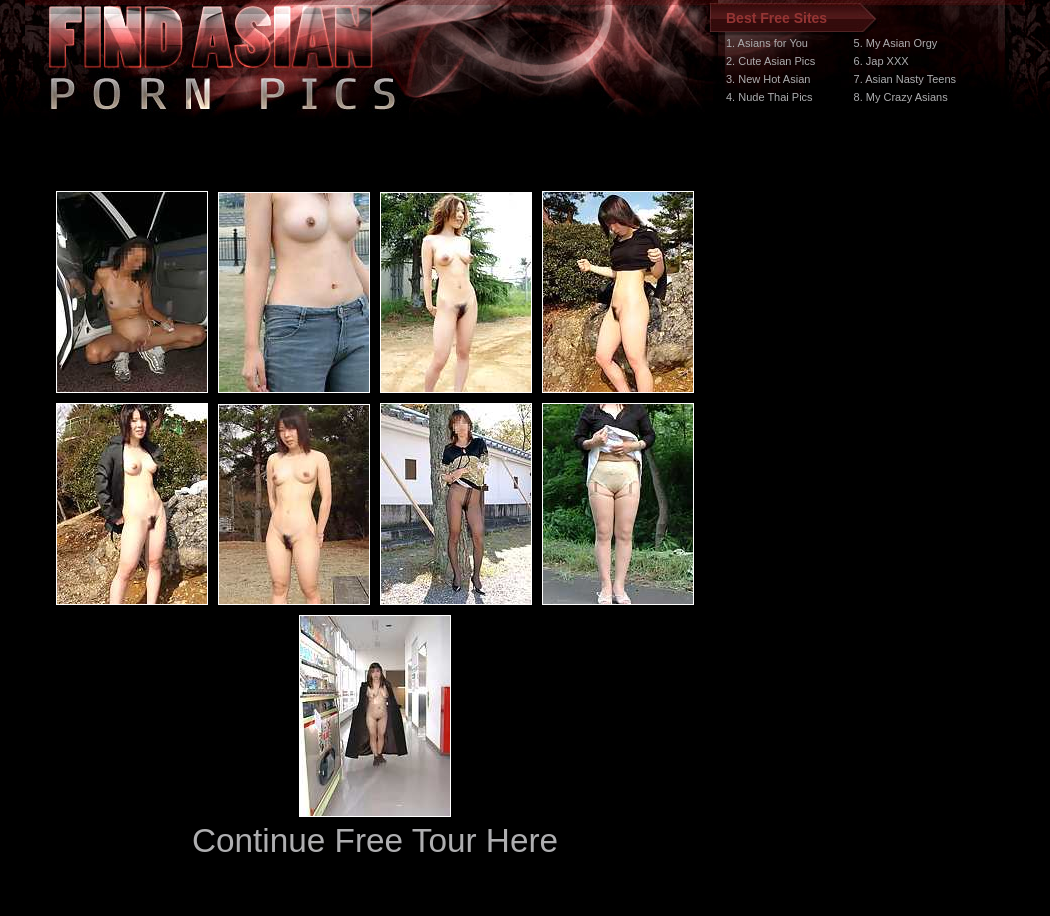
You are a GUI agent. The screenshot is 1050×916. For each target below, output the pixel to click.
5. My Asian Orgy (896, 43)
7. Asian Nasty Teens (905, 79)
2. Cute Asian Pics (770, 61)
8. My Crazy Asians (901, 97)
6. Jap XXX (881, 61)
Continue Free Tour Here (375, 840)
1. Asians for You (767, 43)
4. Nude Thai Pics (769, 97)
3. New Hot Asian (768, 79)
